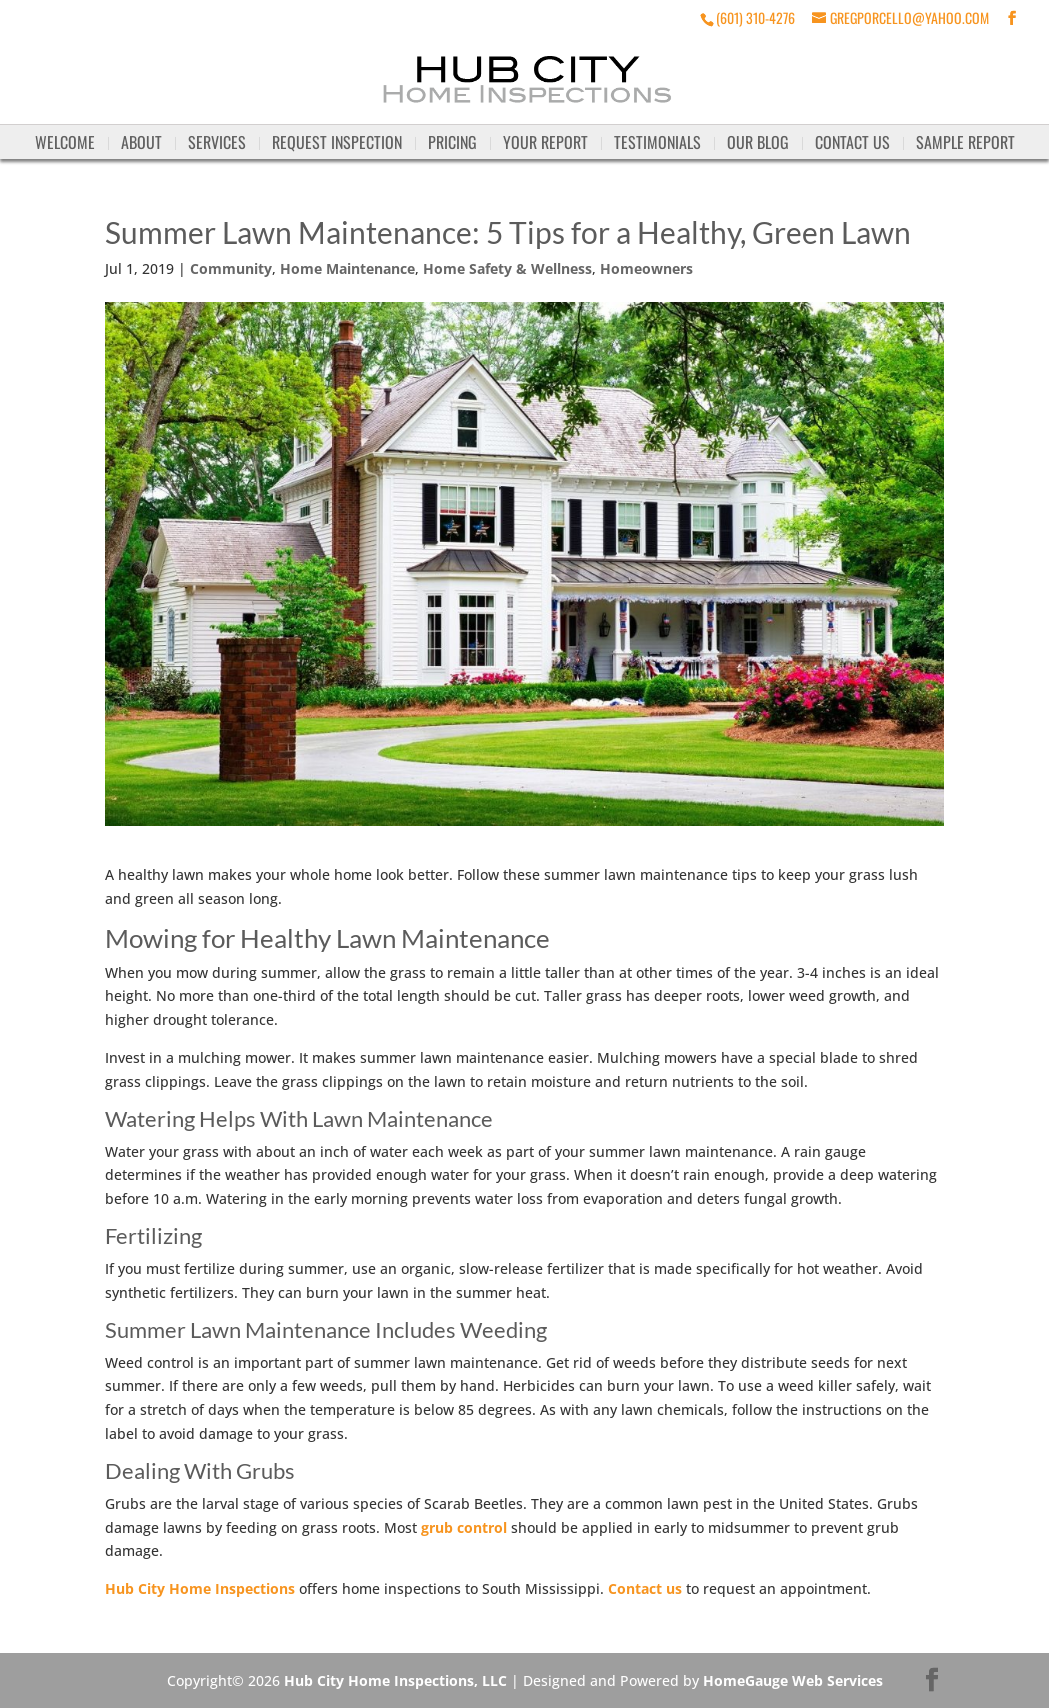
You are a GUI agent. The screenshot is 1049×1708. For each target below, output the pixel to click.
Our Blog (758, 142)
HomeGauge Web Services (793, 1680)
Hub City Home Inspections (200, 1588)
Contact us (645, 1588)
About (141, 142)
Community (231, 268)
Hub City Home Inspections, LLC (395, 1680)
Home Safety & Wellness (507, 268)
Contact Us (852, 142)
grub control (464, 1527)
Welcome (65, 142)
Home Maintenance (347, 268)
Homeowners (646, 268)
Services (217, 142)
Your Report (545, 142)
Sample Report (965, 142)
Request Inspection (337, 142)
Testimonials (657, 142)
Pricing (452, 142)
